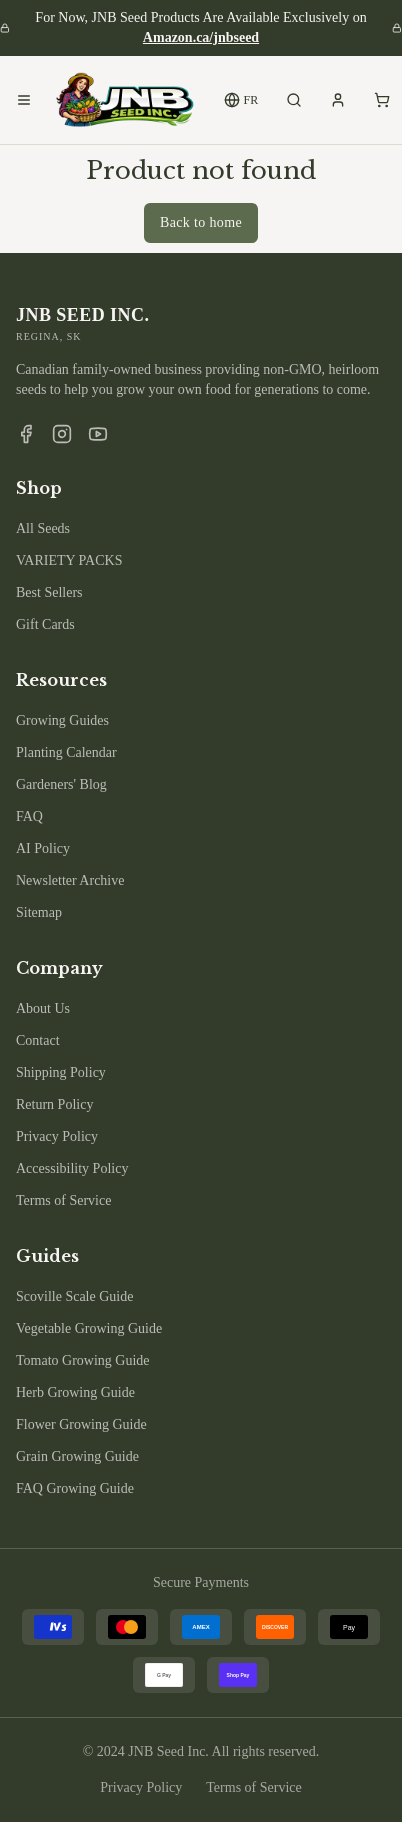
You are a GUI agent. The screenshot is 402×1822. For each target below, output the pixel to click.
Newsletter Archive (70, 880)
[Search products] (294, 100)
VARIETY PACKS (69, 560)
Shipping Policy (61, 1072)
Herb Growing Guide (75, 1392)
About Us (43, 1008)
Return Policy (54, 1104)
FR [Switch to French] (241, 100)
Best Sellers (49, 592)
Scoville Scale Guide (74, 1296)
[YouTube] (98, 434)
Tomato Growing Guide (83, 1360)
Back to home (201, 222)
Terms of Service (63, 1200)
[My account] (338, 100)
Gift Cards (45, 624)
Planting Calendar (66, 752)
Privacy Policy (57, 1136)
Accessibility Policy (72, 1168)
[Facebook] (26, 434)
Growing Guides (62, 720)
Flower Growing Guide (81, 1424)
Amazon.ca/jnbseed (201, 37)
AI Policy (43, 848)
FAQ (29, 816)
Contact (38, 1040)
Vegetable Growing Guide (89, 1328)
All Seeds (43, 528)
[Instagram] (62, 434)
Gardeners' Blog (61, 784)
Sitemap (39, 912)
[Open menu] (24, 100)
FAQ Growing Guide (75, 1488)
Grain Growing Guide (77, 1456)
